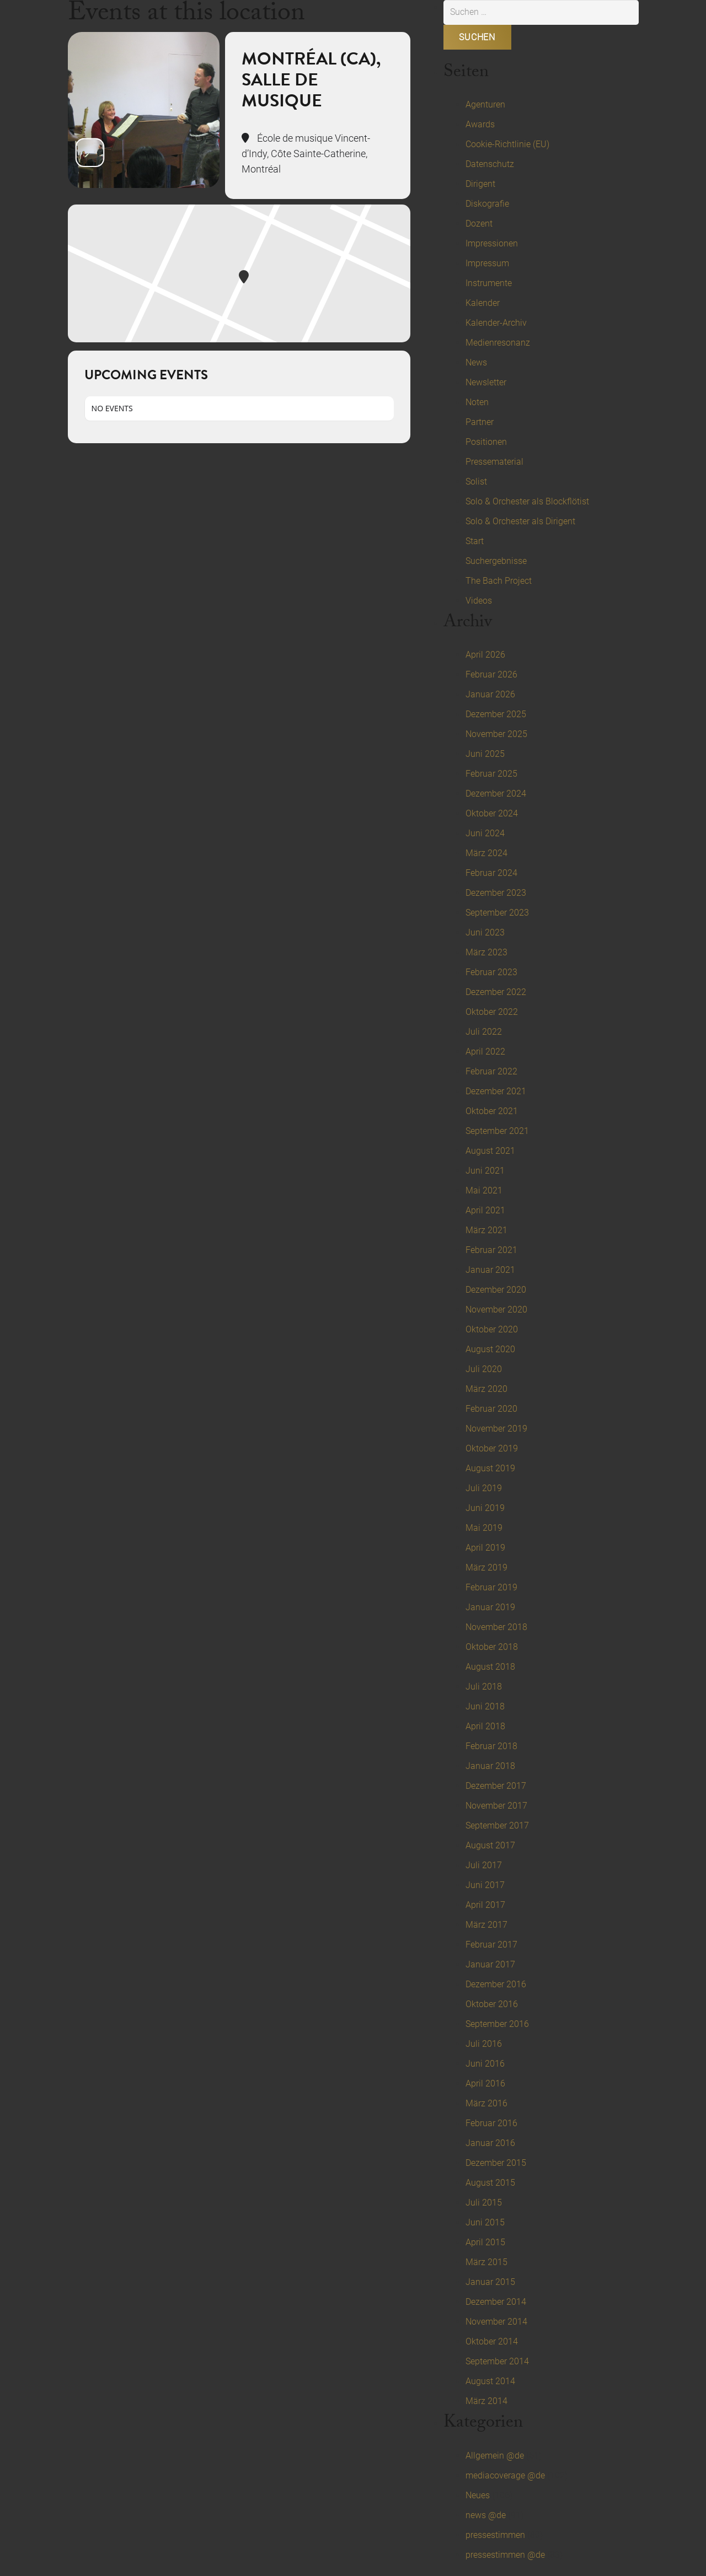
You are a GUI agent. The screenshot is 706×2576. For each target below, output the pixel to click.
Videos (479, 600)
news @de (486, 2515)
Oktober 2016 (492, 2004)
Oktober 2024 (492, 813)
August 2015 (490, 2182)
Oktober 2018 (492, 1647)
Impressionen (492, 243)
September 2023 (497, 912)
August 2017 (490, 1845)
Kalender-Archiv (496, 323)
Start (475, 541)
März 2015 (486, 2262)
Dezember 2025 (496, 714)
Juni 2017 (485, 1885)
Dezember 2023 (496, 893)
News (476, 362)
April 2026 (485, 654)
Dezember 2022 (496, 992)
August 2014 (490, 2381)
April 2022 (485, 1051)
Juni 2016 (485, 2063)
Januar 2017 (490, 1964)
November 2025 (496, 734)
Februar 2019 (491, 1587)
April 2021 (485, 1210)
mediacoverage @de (505, 2475)
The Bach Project (499, 581)
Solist (476, 481)
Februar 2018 (491, 1746)
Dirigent (480, 184)
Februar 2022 (491, 1071)
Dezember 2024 (496, 793)
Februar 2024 (491, 873)
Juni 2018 (485, 1706)
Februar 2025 (491, 773)
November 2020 (496, 1309)
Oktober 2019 (492, 1448)
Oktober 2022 (492, 1012)
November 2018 (496, 1627)
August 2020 (490, 1349)
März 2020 (486, 1389)
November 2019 (496, 1428)
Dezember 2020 (496, 1289)
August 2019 (490, 1468)
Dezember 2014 (496, 2302)
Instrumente (489, 283)
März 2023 (486, 952)
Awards (480, 124)
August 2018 (490, 1666)
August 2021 (490, 1151)
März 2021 (486, 1230)
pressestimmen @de (505, 2555)
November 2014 (496, 2321)
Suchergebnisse (496, 561)
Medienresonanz (498, 342)
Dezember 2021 (496, 1091)
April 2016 (485, 2083)
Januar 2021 (490, 1270)
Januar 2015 (490, 2282)
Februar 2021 (491, 1250)
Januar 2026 (490, 694)
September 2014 (497, 2361)
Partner (480, 422)
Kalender (483, 303)
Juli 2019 (484, 1488)
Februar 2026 (491, 674)
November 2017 (496, 1805)
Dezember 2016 (496, 1984)
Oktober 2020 (492, 1329)
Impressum (487, 263)
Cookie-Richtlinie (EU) (507, 144)
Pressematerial (494, 461)
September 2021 (497, 1131)
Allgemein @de (495, 2455)
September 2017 (497, 1825)
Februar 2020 (491, 1408)
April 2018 (485, 1726)
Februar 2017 (491, 1944)
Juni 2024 (485, 833)
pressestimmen (495, 2535)
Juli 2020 (484, 1369)
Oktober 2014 (492, 2341)
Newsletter (486, 382)
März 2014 (486, 2401)
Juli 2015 (484, 2202)
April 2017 (485, 1905)
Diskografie (487, 203)
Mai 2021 (484, 1190)
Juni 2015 (485, 2222)
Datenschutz (490, 164)
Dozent (479, 223)
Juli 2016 (484, 2044)
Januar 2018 (490, 1766)
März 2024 (486, 853)
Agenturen (485, 104)
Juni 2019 (485, 1508)
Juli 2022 (484, 1031)
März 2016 (486, 2103)
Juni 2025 (485, 754)
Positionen (486, 442)
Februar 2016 (491, 2123)
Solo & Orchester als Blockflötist (527, 501)
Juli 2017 (484, 1865)
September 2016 (497, 2024)
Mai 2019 (484, 1528)
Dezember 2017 (496, 1786)
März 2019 (486, 1567)
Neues (478, 2495)
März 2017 (486, 1924)
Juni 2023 (485, 932)
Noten (477, 402)
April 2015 (485, 2242)
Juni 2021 (485, 1170)
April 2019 (485, 1547)
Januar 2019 (490, 1607)
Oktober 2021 (492, 1111)
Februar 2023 (491, 972)
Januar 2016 (490, 2143)
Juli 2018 (484, 1686)
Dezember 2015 (496, 2163)
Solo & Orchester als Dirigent (520, 521)
